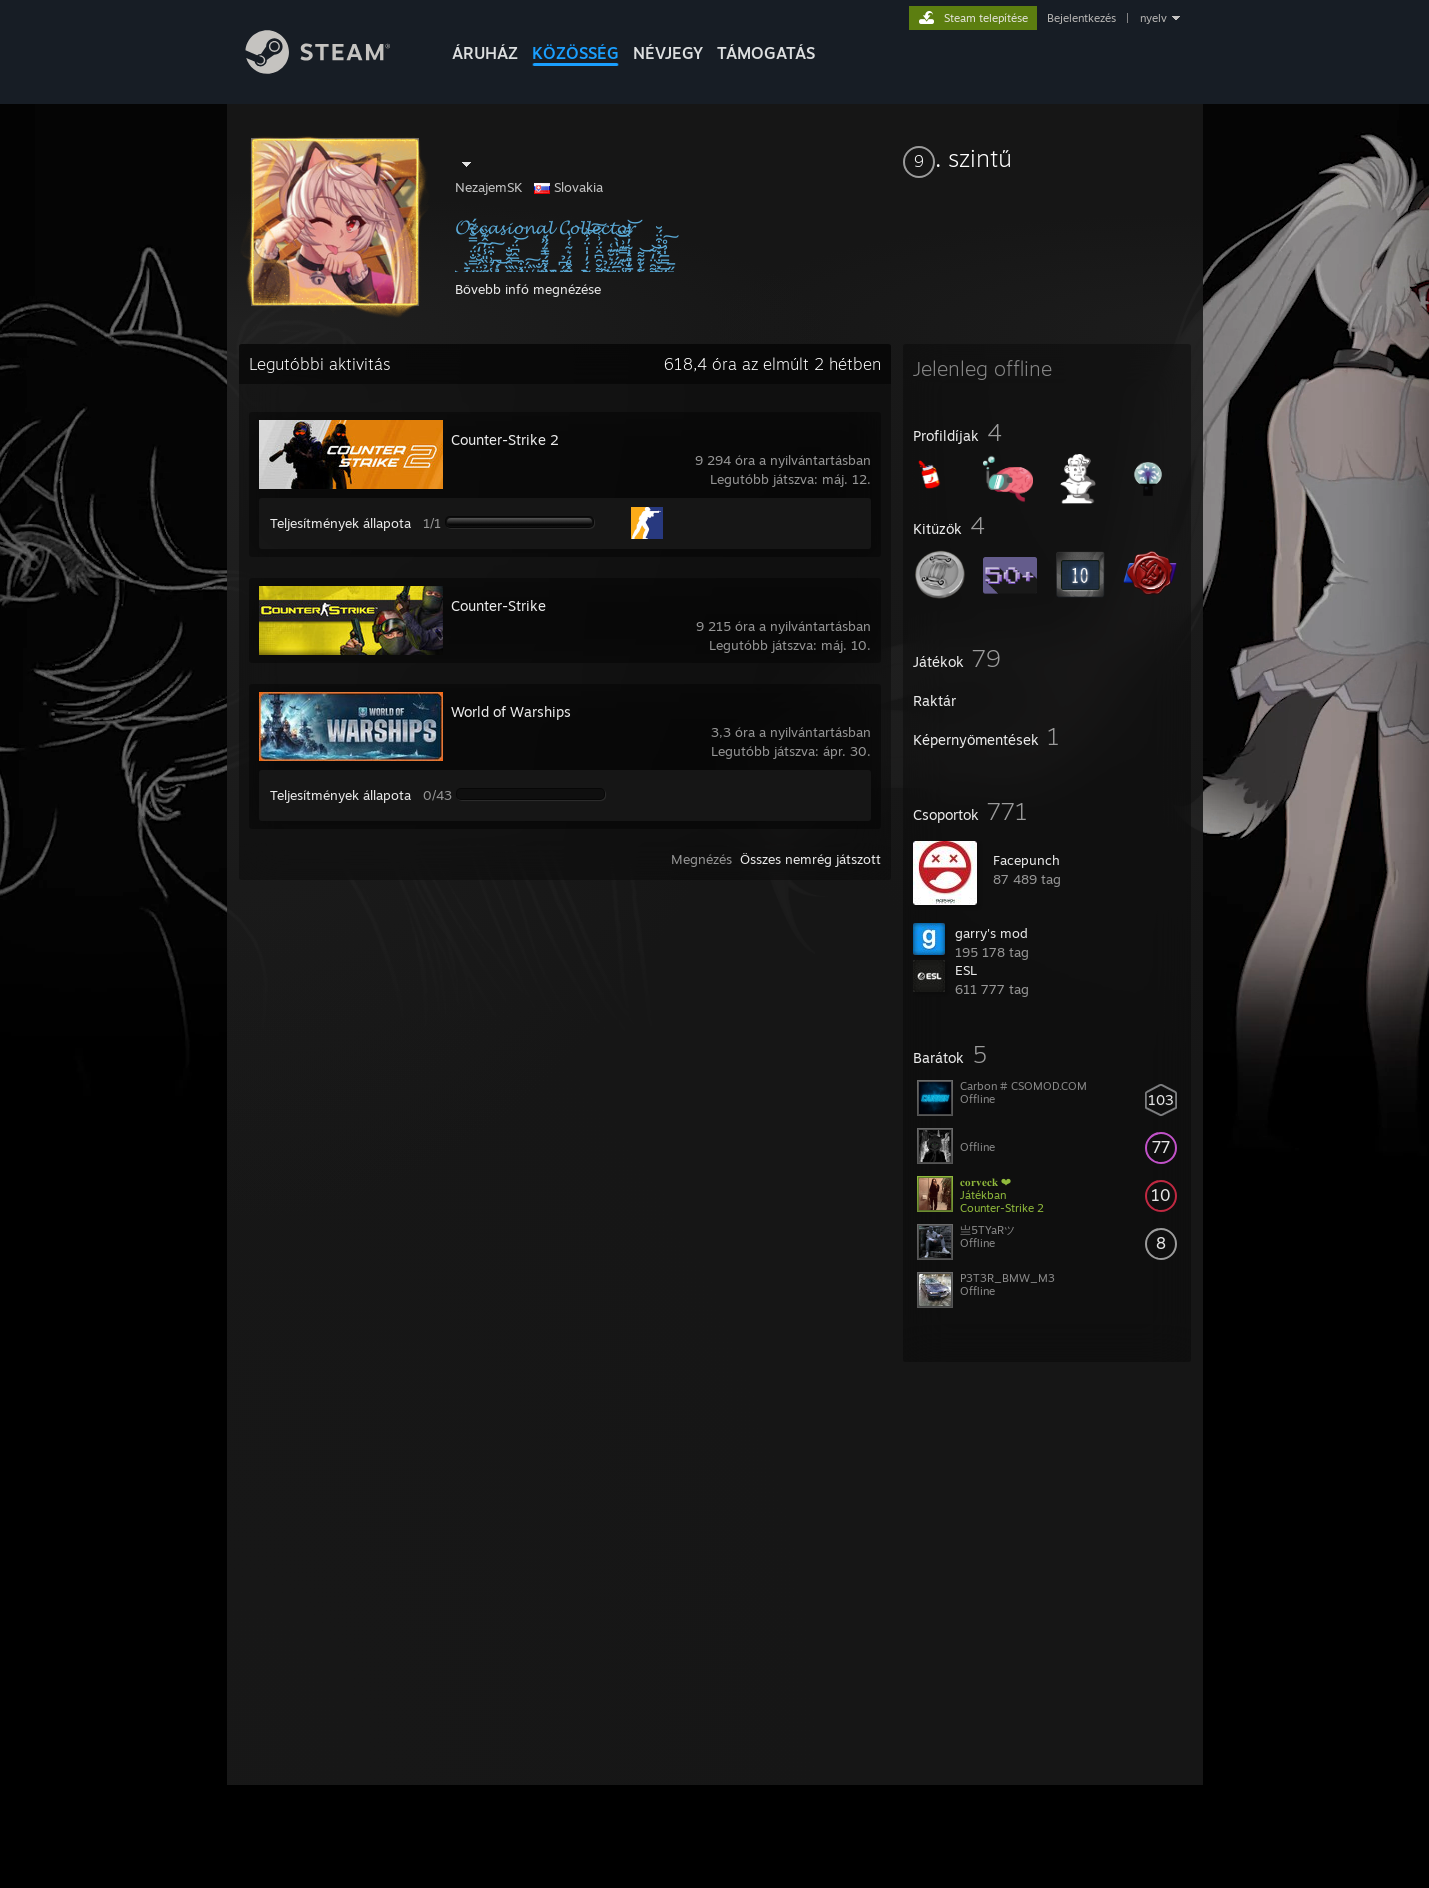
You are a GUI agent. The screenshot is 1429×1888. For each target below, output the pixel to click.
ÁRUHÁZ (485, 53)
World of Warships (511, 711)
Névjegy (668, 53)
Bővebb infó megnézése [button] (528, 289)
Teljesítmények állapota (340, 523)
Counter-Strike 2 (505, 439)
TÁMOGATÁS (766, 53)
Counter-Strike (498, 605)
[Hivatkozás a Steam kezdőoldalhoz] (333, 68)
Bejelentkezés (1081, 18)
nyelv (1153, 18)
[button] (1047, 158)
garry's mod (991, 933)
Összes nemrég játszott (810, 859)
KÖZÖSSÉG (575, 53)
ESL (966, 970)
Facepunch (1026, 860)
